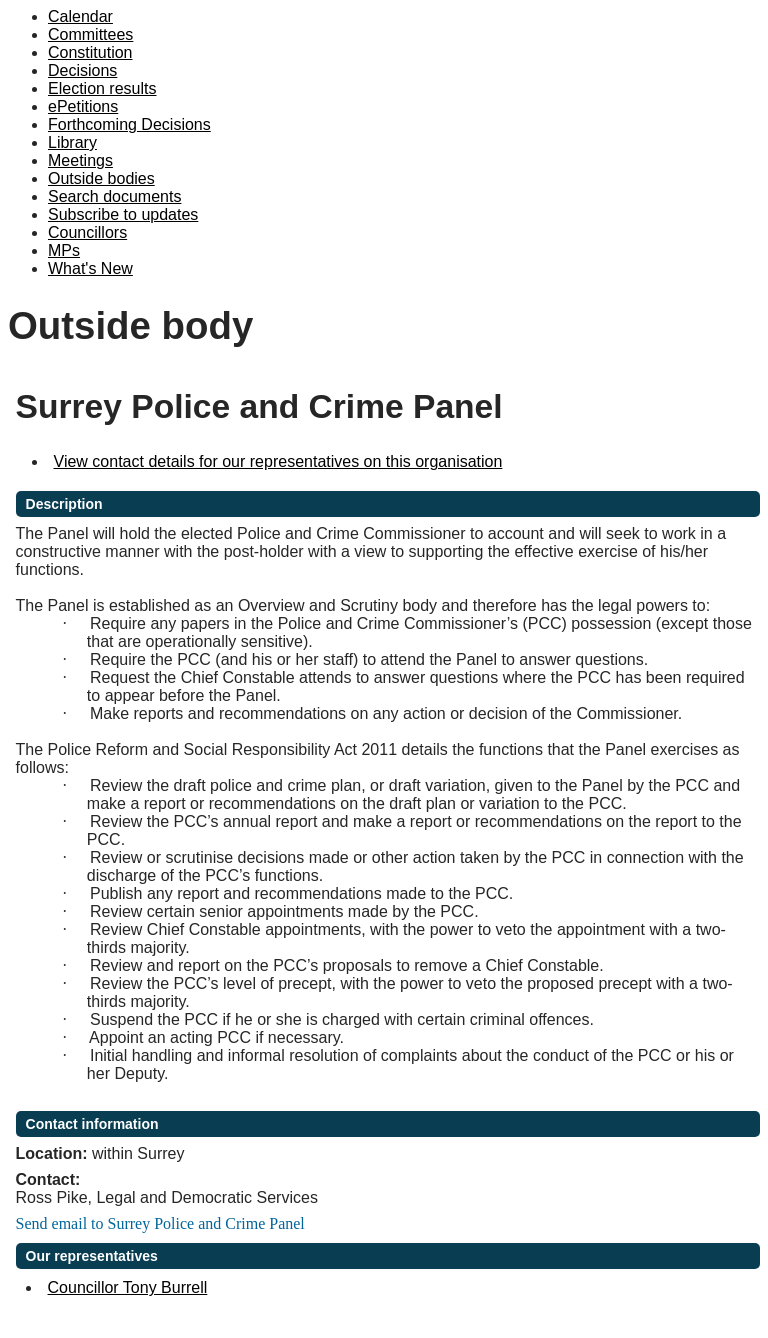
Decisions (82, 70)
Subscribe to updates (123, 214)
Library (72, 142)
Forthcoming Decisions (129, 124)
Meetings (80, 160)
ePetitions (83, 106)
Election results (102, 88)
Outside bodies (101, 178)
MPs (64, 250)
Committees (90, 34)
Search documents (114, 196)
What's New (90, 268)
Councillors (87, 232)
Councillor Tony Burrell (128, 1287)
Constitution (90, 52)
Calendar (80, 16)
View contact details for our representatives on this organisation (278, 461)
